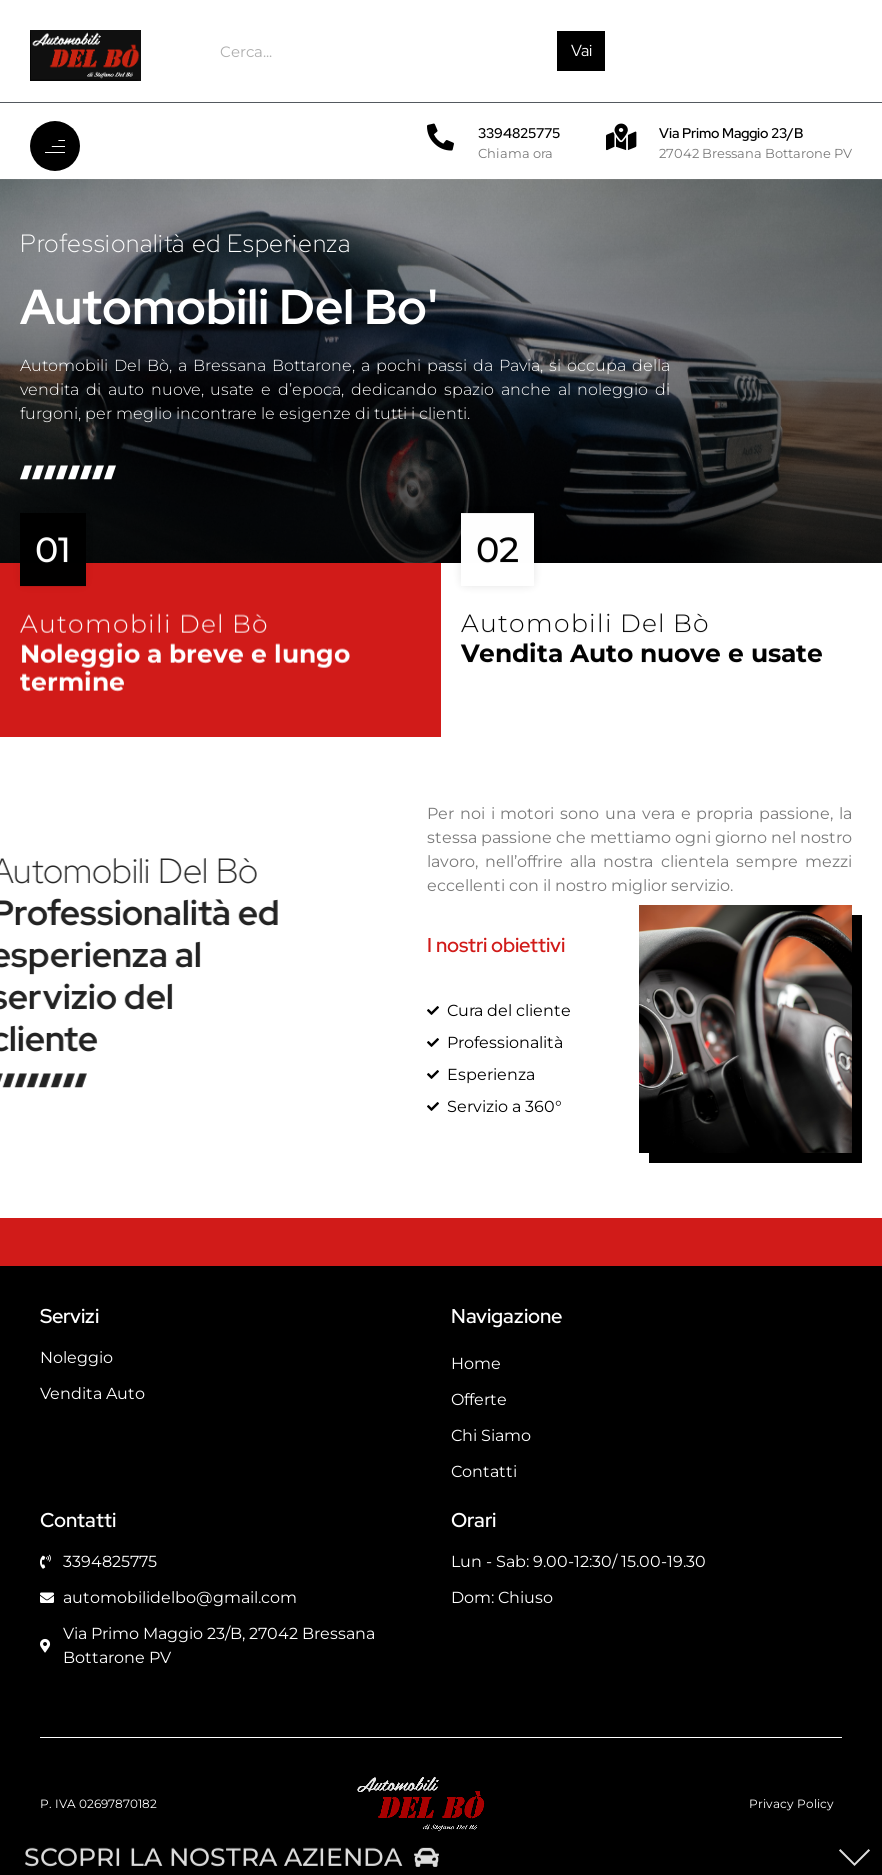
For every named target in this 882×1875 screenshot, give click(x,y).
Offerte (479, 1399)
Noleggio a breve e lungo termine (188, 684)
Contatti (484, 1471)
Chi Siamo (491, 1435)
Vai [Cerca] (581, 50)
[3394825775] (440, 136)
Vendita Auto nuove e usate (642, 666)
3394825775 (519, 133)
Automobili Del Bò (144, 640)
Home (476, 1363)
